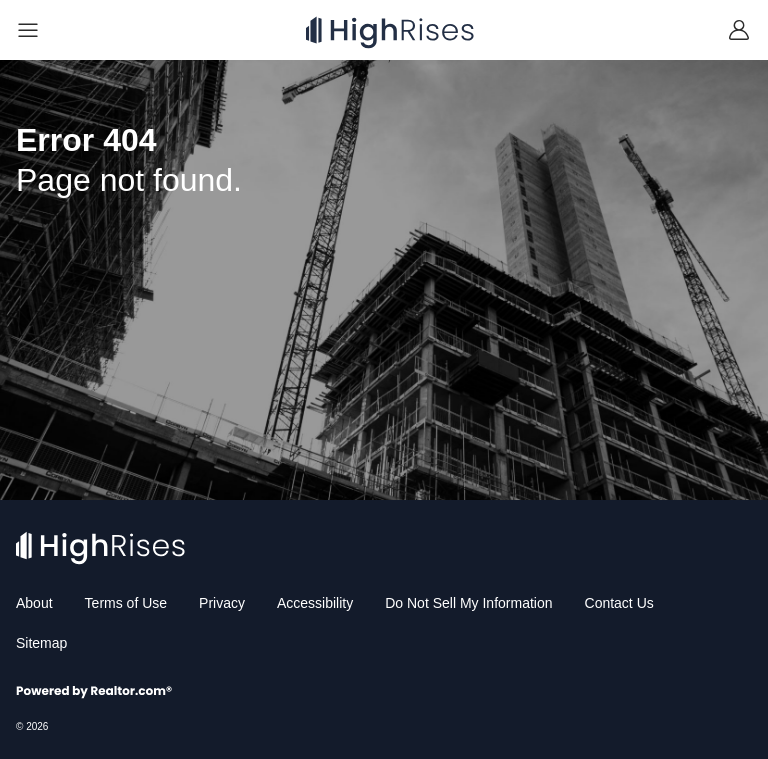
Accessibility (315, 603)
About (34, 603)
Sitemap (41, 643)
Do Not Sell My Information (468, 603)
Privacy (222, 603)
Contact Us (619, 603)
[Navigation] (28, 30)
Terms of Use (126, 603)
